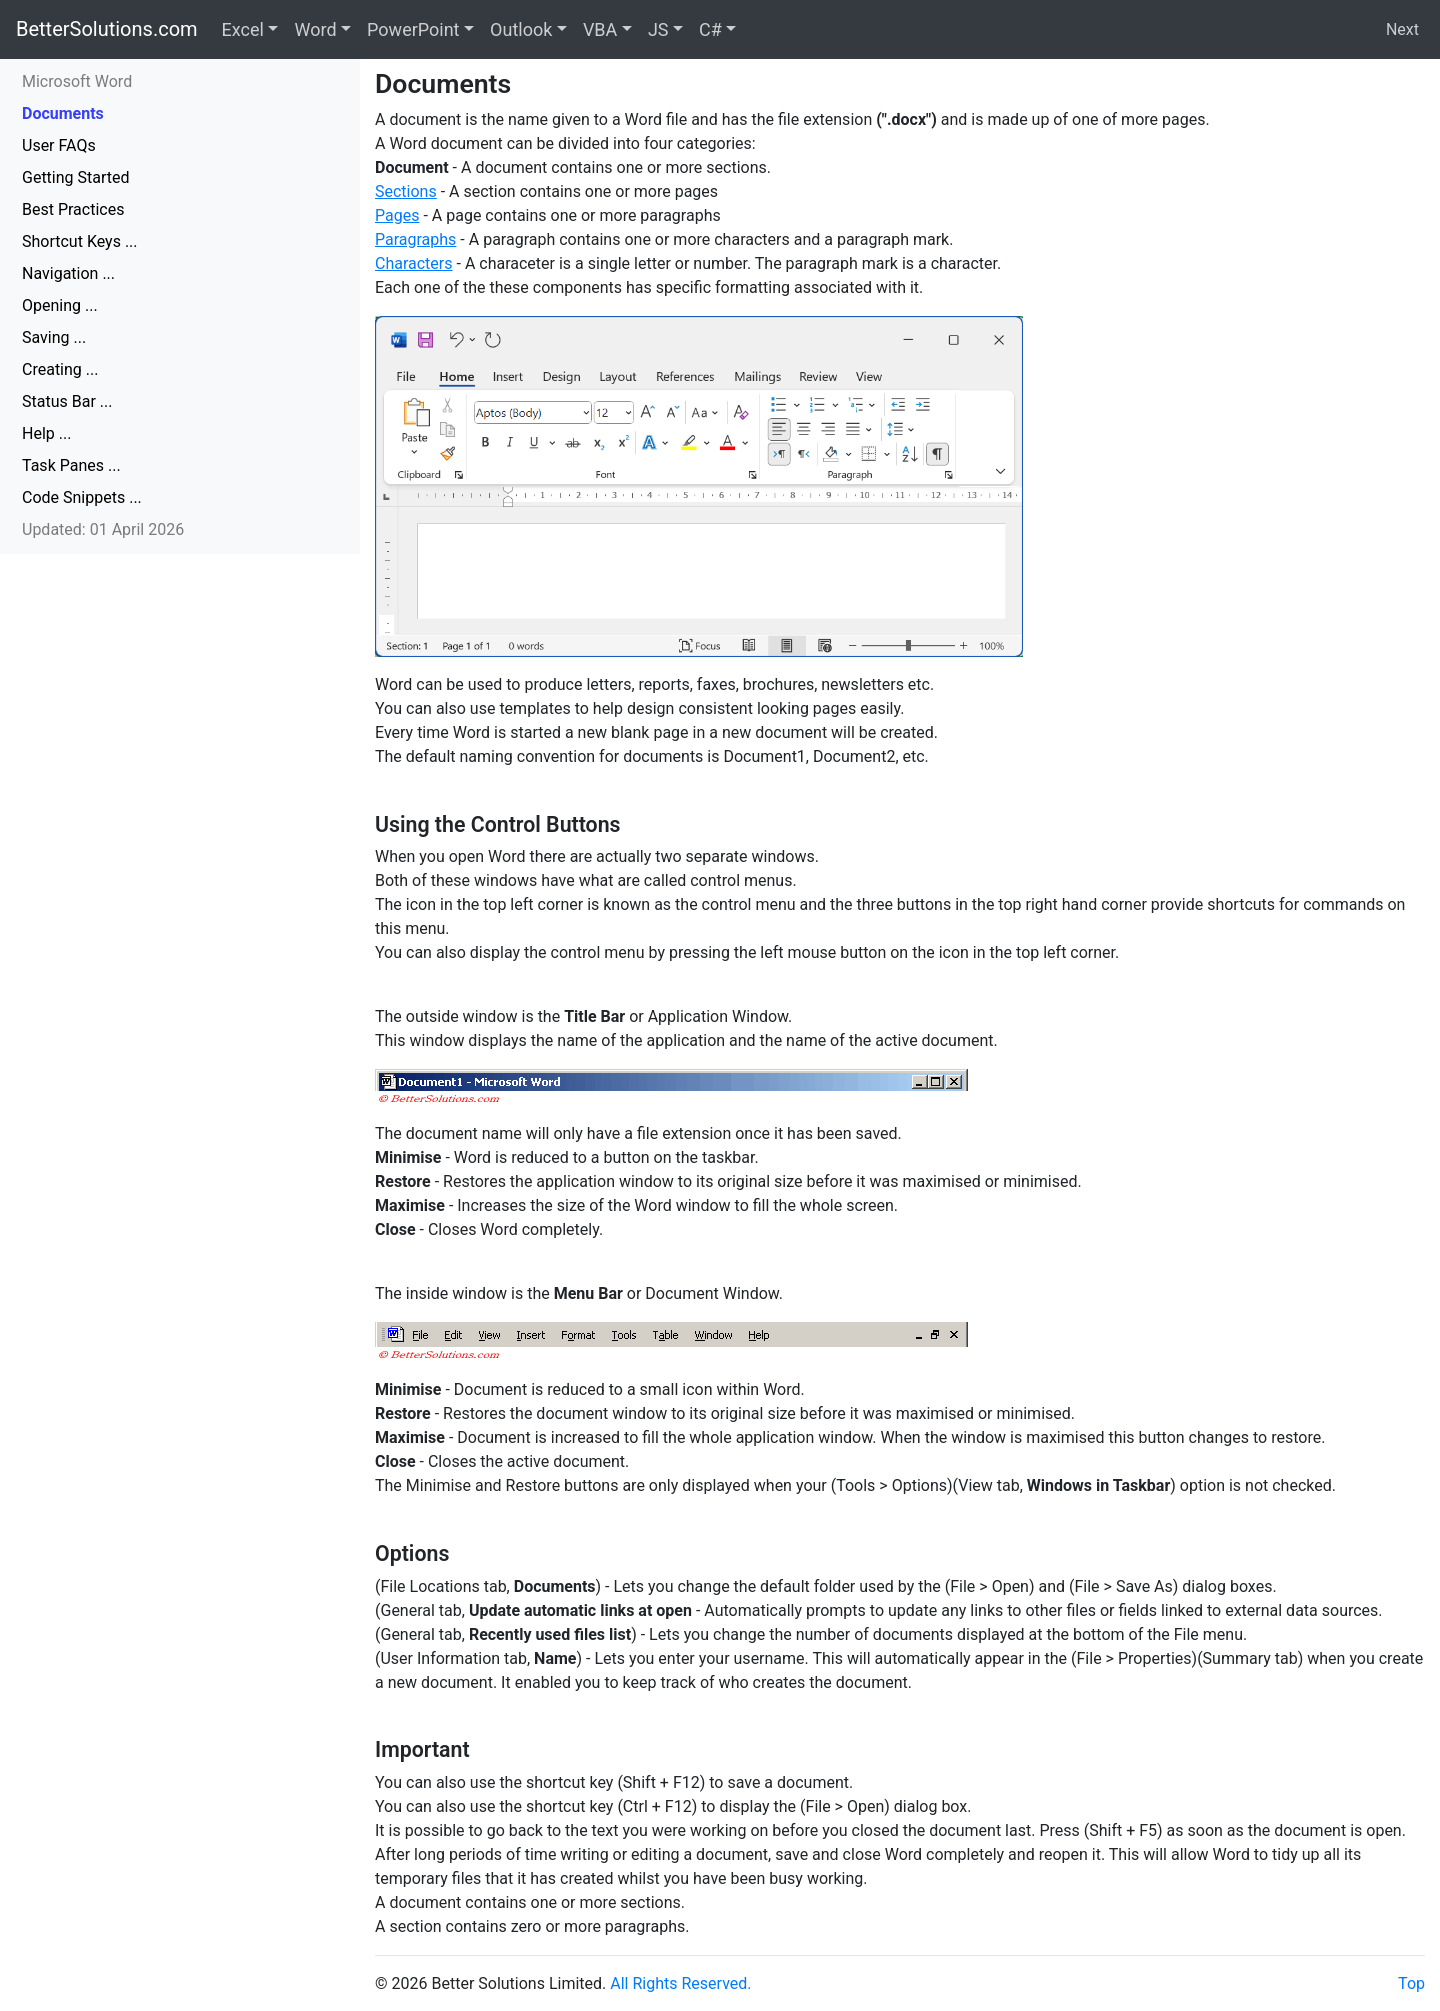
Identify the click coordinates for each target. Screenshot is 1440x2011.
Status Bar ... (67, 401)
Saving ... (54, 337)
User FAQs (59, 145)
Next (1402, 29)
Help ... (46, 433)
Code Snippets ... (82, 497)
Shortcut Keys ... (80, 241)
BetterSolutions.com (107, 29)
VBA (600, 29)
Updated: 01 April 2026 (103, 529)
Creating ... (60, 369)
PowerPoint (413, 29)
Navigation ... (68, 273)
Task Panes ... (71, 465)
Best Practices (73, 209)
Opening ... (60, 305)
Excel (243, 29)
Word (315, 29)
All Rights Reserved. (680, 1983)
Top (1411, 1983)
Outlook (521, 29)
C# (710, 29)
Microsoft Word (77, 81)
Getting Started (76, 177)
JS (658, 29)
